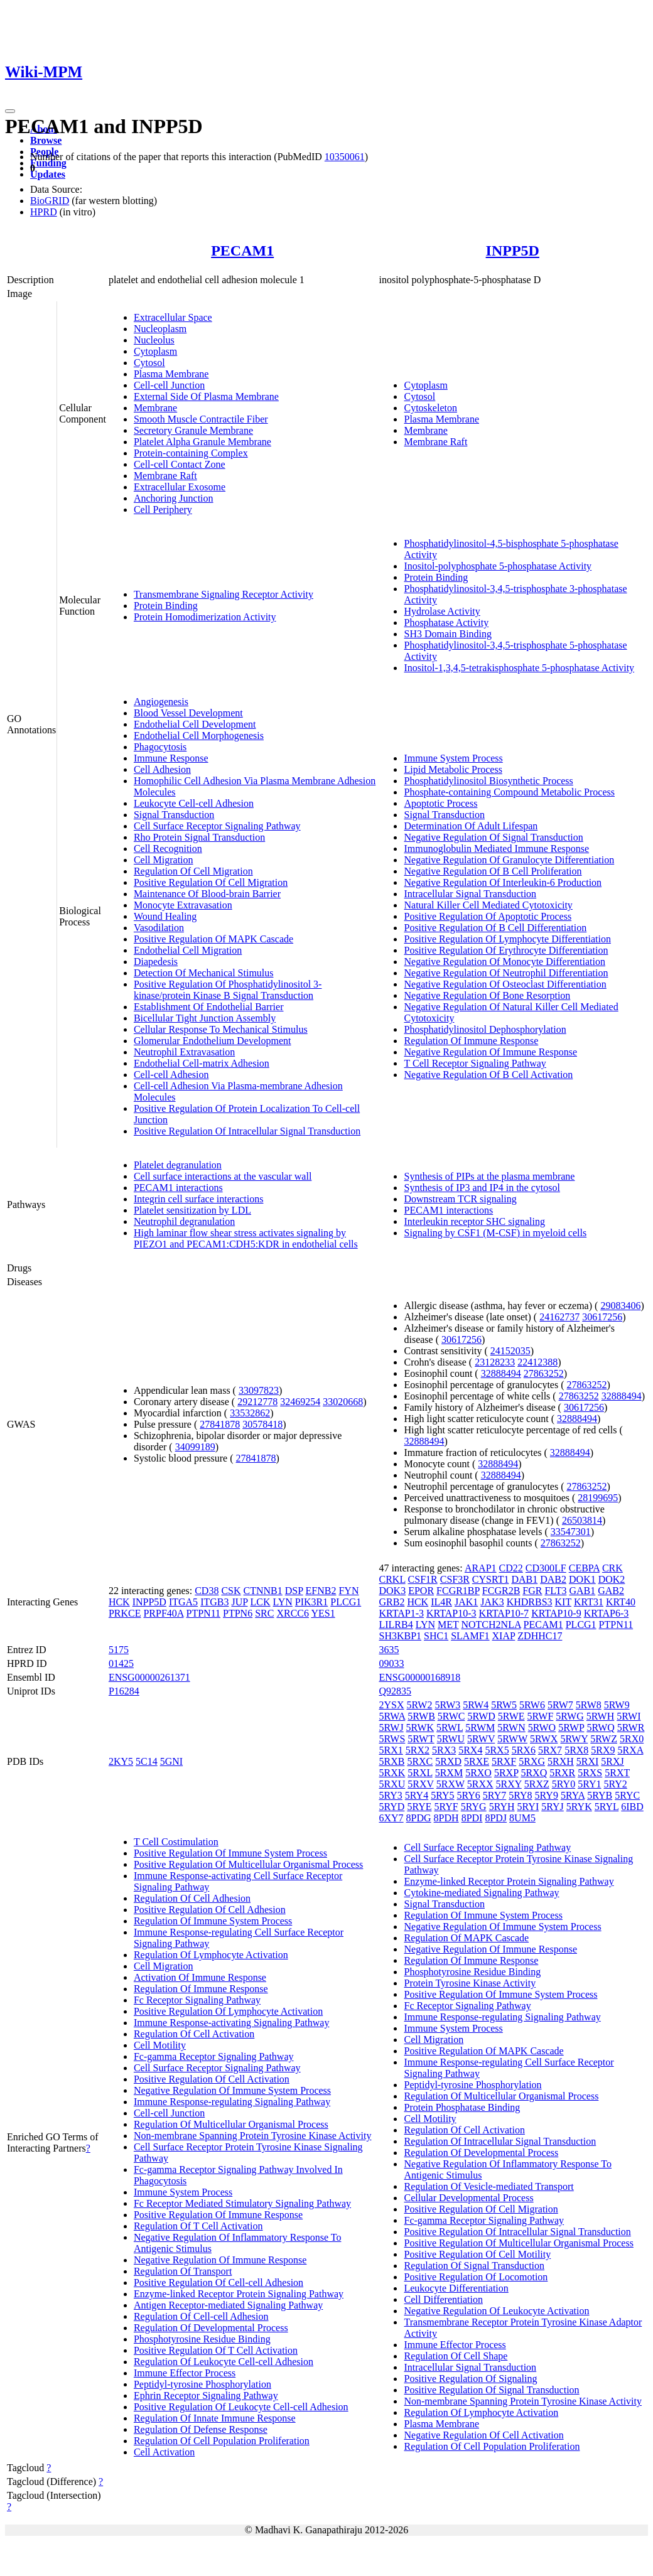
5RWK (420, 1727)
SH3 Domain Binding (448, 633)
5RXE (476, 1761)
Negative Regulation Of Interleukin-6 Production (503, 882)
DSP (294, 1590)
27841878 (220, 1424)
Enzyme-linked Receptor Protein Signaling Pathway (238, 2293)
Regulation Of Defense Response (200, 2429)
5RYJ (552, 1806)
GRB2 (391, 1602)
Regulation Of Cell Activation (194, 2034)
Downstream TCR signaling (460, 1199)
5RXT (617, 1772)
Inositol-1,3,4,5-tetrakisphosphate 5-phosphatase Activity (519, 667)
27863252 (544, 1373)
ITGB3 (214, 1602)
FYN (348, 1590)
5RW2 (420, 1705)
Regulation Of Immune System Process (213, 1921)
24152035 (510, 1350)
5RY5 (442, 1795)
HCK (119, 1602)
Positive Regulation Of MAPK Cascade (213, 939)
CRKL (392, 1579)
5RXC (420, 1761)
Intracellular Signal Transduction (470, 893)
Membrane (155, 407)
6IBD (632, 1806)
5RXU (392, 1784)
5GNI (171, 1761)
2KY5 (121, 1761)
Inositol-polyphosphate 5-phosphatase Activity (497, 566)
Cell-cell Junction (169, 385)
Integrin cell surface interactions (199, 1199)
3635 (389, 1649)
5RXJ (612, 1761)
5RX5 (497, 1750)
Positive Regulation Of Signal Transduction (491, 2390)
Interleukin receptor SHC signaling (474, 1221)
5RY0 (563, 1784)
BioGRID (49, 200)
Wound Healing (165, 916)
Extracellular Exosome (179, 487)
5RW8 (589, 1705)
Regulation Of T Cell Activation (198, 2226)
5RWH (600, 1716)
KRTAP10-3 (451, 1613)
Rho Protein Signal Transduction (199, 837)
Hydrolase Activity (442, 611)
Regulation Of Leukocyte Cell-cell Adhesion (223, 2361)
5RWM (480, 1727)
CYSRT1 (490, 1579)
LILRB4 (396, 1624)
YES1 (323, 1613)
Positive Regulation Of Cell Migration (211, 882)
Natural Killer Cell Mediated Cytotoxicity (488, 905)
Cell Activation (164, 2452)
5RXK (392, 1772)
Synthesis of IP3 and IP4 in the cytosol (481, 1187)
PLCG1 (345, 1602)
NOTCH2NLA (491, 1624)
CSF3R (455, 1579)
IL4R (441, 1602)
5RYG (474, 1806)
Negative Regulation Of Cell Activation (483, 2435)
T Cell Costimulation (176, 1841)
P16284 (124, 1691)
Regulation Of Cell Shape (455, 2356)
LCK (261, 1602)
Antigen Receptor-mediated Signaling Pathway (228, 2305)
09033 (391, 1663)
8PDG (418, 1818)
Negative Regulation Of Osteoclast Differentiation (505, 984)
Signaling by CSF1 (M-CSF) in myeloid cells (495, 1232)
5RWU (451, 1738)
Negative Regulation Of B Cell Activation (488, 1074)
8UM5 (522, 1818)
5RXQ (534, 1772)
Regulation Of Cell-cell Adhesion (201, 2316)
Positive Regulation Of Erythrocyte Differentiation (506, 950)
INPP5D (512, 250)
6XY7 (391, 1818)
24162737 (559, 1317)
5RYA (573, 1795)
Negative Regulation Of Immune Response (490, 1052)
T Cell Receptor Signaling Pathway (475, 1063)
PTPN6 (237, 1613)
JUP (239, 1602)
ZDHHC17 (539, 1635)
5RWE (511, 1716)
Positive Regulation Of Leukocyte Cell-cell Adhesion (241, 2406)
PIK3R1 (311, 1602)
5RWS (392, 1738)
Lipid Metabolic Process (453, 769)
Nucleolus (154, 340)
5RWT (420, 1738)
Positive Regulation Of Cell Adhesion (210, 1909)
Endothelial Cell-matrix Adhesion (201, 1063)
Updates (47, 174)
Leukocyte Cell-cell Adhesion (194, 803)
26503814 (582, 1520)
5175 (119, 1649)
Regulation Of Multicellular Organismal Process (231, 2124)
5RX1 (390, 1750)
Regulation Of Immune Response (471, 1040)
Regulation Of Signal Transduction (474, 2265)
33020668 (343, 1401)
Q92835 (395, 1691)
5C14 (147, 1761)
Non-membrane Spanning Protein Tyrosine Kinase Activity (253, 2135)
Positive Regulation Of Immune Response (218, 2214)
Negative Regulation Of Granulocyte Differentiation (509, 859)
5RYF (446, 1806)
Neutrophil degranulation (184, 1221)
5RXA (631, 1750)
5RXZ (536, 1784)
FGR (532, 1590)
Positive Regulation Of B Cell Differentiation (495, 927)
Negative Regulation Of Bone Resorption (487, 995)
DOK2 (611, 1579)
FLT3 (555, 1590)
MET (448, 1624)
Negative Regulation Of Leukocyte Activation (496, 2310)
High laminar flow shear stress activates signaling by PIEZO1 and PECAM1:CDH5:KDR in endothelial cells (246, 1238)
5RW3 (447, 1705)
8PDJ (496, 1818)
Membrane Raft (165, 475)
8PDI (472, 1818)
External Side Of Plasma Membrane (206, 396)
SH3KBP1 (400, 1635)
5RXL (419, 1772)
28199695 (598, 1497)
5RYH (502, 1806)
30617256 (602, 1317)
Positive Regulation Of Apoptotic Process (487, 916)
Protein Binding (166, 605)
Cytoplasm (155, 351)
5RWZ (603, 1738)
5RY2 (615, 1784)
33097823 (259, 1390)
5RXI (587, 1761)
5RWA (392, 1716)
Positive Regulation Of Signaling (470, 2378)
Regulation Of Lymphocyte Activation (211, 1954)
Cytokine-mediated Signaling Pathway (481, 1892)
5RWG (569, 1716)
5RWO (542, 1727)
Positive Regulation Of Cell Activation (211, 2079)
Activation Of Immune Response (200, 1977)
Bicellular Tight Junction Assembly (205, 1018)
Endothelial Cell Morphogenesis (199, 735)
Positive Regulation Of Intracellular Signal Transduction (247, 1131)
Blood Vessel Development (188, 713)
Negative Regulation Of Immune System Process (232, 2090)
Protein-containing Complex (191, 453)
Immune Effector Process (184, 2373)
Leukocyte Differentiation (456, 2288)
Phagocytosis (160, 746)
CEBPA (584, 1568)
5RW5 (504, 1705)
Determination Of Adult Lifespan (470, 826)
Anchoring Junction (173, 498)
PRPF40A (163, 1613)
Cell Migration (163, 859)
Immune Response (171, 758)
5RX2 (417, 1750)
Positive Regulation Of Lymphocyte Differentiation (507, 939)
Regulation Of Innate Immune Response (215, 2418)
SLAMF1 (470, 1635)
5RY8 (520, 1795)
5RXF (504, 1761)
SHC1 (436, 1635)
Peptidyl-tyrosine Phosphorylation (202, 2384)
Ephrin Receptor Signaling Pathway (206, 2395)
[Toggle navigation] (10, 111)
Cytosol (149, 362)
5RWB (421, 1716)
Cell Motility (160, 2045)
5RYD (391, 1806)
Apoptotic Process (440, 803)
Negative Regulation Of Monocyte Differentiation (504, 961)
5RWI (628, 1716)
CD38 (207, 1590)
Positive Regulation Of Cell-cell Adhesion (218, 2282)
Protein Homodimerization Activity (205, 617)
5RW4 (475, 1705)
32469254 (300, 1401)
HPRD (43, 212)
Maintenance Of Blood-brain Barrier (207, 893)
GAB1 (582, 1590)
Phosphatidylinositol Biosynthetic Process (488, 780)
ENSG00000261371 (149, 1677)
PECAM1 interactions (178, 1187)
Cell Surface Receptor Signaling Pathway (217, 826)
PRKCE (125, 1613)
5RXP (506, 1772)
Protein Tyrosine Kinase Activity (470, 1983)
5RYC (627, 1795)
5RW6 (532, 1705)
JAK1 (466, 1602)
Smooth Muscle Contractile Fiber (201, 419)
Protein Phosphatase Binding (462, 2107)
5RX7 (550, 1750)
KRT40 (620, 1602)
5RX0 (632, 1738)
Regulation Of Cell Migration (193, 871)
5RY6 (468, 1795)
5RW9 (617, 1705)
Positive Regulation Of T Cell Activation (216, 2350)
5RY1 (589, 1784)
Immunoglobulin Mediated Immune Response (496, 848)
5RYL (607, 1806)
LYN (283, 1602)
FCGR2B (501, 1590)
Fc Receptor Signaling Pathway (197, 2000)
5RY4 (416, 1795)
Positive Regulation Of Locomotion (476, 2277)
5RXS (590, 1772)
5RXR (562, 1772)
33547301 (571, 1531)
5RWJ (391, 1727)
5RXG (532, 1761)
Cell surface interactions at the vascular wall (222, 1176)
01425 (121, 1663)
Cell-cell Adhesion (171, 1074)
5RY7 (494, 1795)
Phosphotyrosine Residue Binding (202, 2339)
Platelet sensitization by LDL (192, 1210)
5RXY (509, 1784)
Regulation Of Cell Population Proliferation (222, 2440)
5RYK (579, 1806)
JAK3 (492, 1602)
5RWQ (600, 1727)
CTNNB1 (263, 1590)
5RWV (481, 1738)
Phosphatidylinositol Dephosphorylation (485, 1029)
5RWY (574, 1738)
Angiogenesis (161, 701)
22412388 (537, 1362)
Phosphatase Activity (446, 622)
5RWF (540, 1716)
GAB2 (611, 1590)
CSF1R (423, 1579)
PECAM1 (242, 250)
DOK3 (392, 1590)
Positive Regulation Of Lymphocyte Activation (228, 2011)
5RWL (449, 1727)
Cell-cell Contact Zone (179, 464)
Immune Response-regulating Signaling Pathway (232, 2101)
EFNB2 (321, 1590)
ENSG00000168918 (419, 1677)
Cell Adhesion (162, 769)
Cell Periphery (163, 509)
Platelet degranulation (178, 1165)
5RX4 (470, 1750)
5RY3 (390, 1795)
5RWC (451, 1716)
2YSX (391, 1705)
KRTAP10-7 (504, 1613)
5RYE (419, 1806)
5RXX (480, 1784)
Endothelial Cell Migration (188, 950)
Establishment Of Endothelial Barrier (209, 1006)
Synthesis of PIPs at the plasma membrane (489, 1176)
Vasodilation (159, 927)
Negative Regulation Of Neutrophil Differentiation (506, 972)
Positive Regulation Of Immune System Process (230, 1853)
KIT (563, 1602)
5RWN (511, 1727)
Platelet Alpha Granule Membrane (202, 441)
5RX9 (603, 1750)
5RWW (512, 1738)
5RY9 (546, 1795)
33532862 (250, 1413)
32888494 (501, 1373)
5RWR (631, 1727)
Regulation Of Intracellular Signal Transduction (500, 2141)
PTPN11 (203, 1613)
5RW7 (560, 1705)
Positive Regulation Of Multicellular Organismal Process (248, 1864)
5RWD (481, 1716)
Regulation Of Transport (183, 2271)
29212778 (257, 1401)
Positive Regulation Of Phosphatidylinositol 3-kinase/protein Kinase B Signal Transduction (228, 990)
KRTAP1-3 (401, 1613)
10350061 (345, 156)
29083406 (620, 1305)
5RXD (448, 1761)
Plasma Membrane (171, 374)
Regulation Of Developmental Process (211, 2327)
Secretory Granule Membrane (193, 430)
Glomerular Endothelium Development (212, 1040)
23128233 (495, 1362)
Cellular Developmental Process (468, 2197)
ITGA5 (183, 1602)
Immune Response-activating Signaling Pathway (232, 2022)
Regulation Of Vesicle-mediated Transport (488, 2186)
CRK (612, 1568)
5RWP (571, 1727)
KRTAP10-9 (556, 1613)
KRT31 (588, 1602)
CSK (230, 1590)
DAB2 (553, 1579)
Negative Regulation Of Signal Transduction (493, 837)
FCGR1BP (458, 1590)
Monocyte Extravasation (183, 905)
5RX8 (576, 1750)
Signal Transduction (174, 814)
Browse (46, 140)
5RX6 (524, 1750)
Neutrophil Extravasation (184, 1052)
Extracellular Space (173, 317)
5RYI (528, 1806)
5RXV (420, 1784)
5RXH (561, 1761)
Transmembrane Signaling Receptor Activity (223, 594)
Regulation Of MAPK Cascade (466, 1937)
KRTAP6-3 (606, 1613)
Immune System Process (453, 758)
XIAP (503, 1635)
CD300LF (546, 1568)
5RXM (449, 1772)
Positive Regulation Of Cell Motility (477, 2254)
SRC (264, 1613)
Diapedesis (156, 961)
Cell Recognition (168, 848)
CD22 (511, 1568)
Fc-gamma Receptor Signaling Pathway (214, 2056)
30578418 (262, 1424)
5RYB (599, 1795)
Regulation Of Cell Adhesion (192, 1898)
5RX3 (444, 1750)
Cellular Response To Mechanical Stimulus (221, 1029)
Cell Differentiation (443, 2299)
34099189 (195, 1447)
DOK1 (582, 1579)
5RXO (478, 1772)
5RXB (391, 1761)
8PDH (446, 1818)
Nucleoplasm (160, 328)
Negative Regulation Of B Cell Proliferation (492, 871)
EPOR (421, 1590)
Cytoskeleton (430, 407)
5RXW (450, 1784)
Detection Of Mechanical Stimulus (204, 972)
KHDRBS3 (530, 1602)
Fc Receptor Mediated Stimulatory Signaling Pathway (242, 2203)
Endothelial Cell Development (195, 724)
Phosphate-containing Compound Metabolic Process (509, 792)
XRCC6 (292, 1613)
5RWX (544, 1738)
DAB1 (524, 1579)
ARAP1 (481, 1568)
